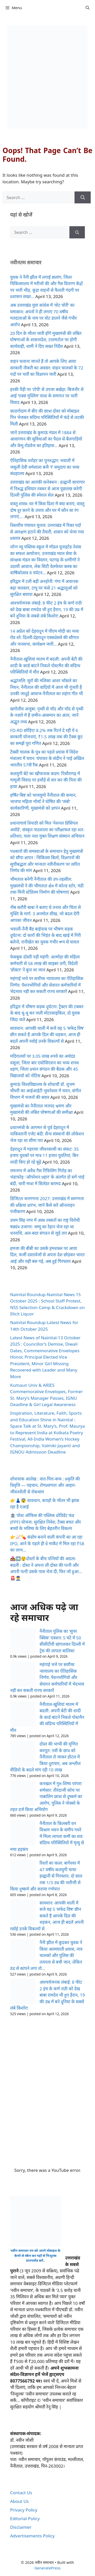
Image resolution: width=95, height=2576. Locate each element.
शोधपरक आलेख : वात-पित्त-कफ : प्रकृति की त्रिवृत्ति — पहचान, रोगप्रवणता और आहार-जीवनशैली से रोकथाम (45, 1485)
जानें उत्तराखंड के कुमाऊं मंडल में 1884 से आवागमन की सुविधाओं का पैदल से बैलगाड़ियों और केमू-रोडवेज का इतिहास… (46, 439)
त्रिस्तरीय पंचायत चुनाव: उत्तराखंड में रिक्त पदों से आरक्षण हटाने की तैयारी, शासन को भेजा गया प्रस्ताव (47, 531)
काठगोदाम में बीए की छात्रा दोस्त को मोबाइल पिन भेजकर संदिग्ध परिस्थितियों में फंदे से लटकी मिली (47, 417)
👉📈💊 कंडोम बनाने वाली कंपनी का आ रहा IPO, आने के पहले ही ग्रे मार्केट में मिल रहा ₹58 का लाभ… (47, 1543)
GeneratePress (47, 2567)
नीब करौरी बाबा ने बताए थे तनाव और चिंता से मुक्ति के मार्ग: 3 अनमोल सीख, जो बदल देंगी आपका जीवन (45, 913)
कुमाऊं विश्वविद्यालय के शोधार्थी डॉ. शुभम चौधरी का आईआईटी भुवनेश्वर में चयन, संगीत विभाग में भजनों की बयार (45, 1090)
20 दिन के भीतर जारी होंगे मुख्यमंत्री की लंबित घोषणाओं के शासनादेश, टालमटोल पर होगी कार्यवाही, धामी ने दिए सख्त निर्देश (46, 339)
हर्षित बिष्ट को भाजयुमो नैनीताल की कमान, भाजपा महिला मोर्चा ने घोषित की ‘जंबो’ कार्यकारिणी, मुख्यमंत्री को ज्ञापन (43, 801)
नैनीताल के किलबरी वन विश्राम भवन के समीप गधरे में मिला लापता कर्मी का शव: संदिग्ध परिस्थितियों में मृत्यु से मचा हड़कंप (47, 1836)
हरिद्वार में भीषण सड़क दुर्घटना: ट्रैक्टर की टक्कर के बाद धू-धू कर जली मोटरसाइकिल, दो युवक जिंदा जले (46, 1013)
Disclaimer (20, 2527)
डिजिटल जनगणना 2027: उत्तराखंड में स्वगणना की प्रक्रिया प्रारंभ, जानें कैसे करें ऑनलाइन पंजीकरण (47, 1205)
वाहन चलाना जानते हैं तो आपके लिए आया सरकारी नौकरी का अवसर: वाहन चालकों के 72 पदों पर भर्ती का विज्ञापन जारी (46, 367)
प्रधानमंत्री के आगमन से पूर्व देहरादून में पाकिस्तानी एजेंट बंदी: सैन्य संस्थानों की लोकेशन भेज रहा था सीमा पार (47, 1133)
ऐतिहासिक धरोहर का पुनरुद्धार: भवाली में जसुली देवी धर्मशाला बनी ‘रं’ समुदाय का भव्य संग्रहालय (44, 467)
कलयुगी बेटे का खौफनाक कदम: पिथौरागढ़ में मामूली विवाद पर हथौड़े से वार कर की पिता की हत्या (46, 780)
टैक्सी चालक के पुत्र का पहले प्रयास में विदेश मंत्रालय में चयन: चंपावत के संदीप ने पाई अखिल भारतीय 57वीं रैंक (47, 758)
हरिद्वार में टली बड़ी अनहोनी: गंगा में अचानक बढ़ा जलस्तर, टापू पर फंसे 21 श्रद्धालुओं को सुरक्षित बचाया (44, 587)
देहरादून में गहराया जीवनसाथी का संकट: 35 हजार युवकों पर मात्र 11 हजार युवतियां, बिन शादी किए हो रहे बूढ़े (44, 1155)
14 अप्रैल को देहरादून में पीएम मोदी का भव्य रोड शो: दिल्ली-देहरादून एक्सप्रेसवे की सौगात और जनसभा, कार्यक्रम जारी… (44, 637)
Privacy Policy (23, 2510)
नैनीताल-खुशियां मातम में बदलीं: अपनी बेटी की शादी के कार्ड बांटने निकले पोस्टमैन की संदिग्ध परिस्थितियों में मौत (46, 665)
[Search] (82, 197)
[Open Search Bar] (87, 7)
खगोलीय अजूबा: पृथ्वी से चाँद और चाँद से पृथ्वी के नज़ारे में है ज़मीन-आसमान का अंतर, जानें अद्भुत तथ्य (46, 715)
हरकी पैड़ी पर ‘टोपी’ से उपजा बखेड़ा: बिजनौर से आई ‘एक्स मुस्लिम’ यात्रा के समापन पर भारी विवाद (47, 395)
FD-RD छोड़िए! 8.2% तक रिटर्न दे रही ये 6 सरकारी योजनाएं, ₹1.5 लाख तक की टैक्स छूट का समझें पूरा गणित (46, 736)
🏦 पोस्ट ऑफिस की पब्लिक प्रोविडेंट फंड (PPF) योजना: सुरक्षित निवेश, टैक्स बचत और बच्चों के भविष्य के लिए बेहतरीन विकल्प (45, 1521)
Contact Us (21, 2493)
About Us (19, 2501)
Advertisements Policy (32, 2536)
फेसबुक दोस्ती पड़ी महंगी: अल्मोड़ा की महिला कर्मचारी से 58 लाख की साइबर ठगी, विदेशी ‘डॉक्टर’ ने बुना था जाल (45, 963)
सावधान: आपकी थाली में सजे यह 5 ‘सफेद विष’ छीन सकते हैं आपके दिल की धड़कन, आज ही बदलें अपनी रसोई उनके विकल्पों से (47, 1034)
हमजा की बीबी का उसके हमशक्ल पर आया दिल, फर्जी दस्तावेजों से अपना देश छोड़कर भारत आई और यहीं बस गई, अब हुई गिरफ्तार (47, 1254)
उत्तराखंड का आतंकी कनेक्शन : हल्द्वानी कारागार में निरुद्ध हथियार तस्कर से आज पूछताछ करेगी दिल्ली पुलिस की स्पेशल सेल (47, 488)
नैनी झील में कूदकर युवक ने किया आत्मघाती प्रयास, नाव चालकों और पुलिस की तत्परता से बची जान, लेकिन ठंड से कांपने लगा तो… (46, 1955)
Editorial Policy (25, 2518)
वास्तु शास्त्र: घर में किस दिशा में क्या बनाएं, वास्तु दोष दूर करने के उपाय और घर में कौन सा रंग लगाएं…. (47, 510)
